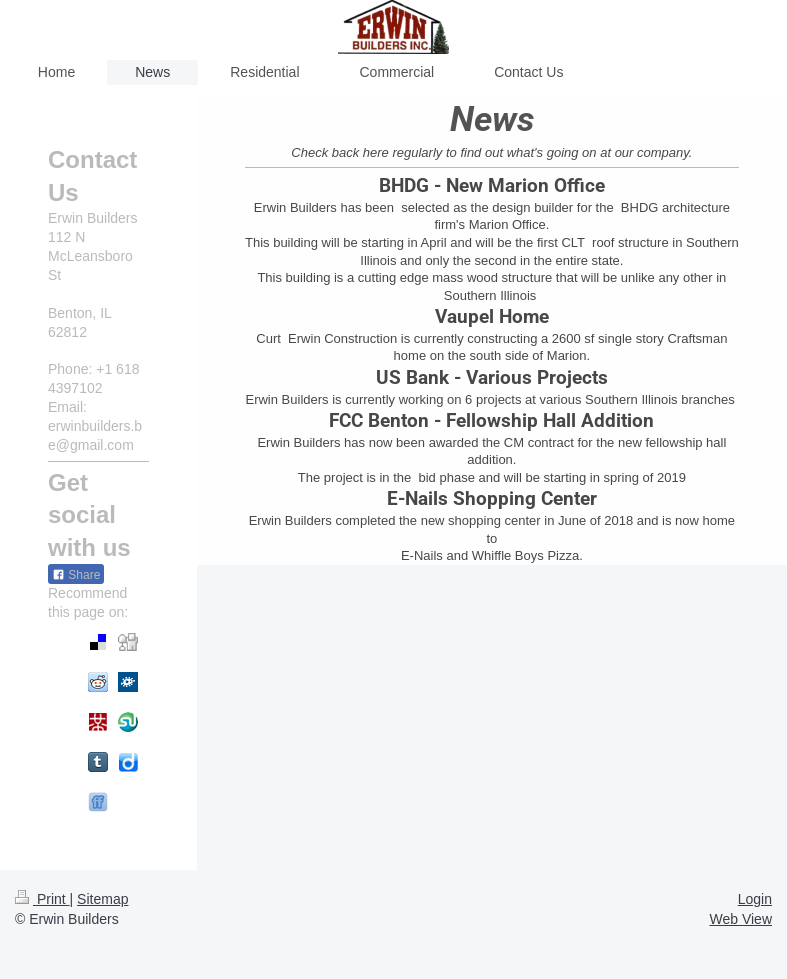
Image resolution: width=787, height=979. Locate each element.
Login (755, 899)
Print (42, 899)
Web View (740, 919)
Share (76, 575)
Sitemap (102, 899)
